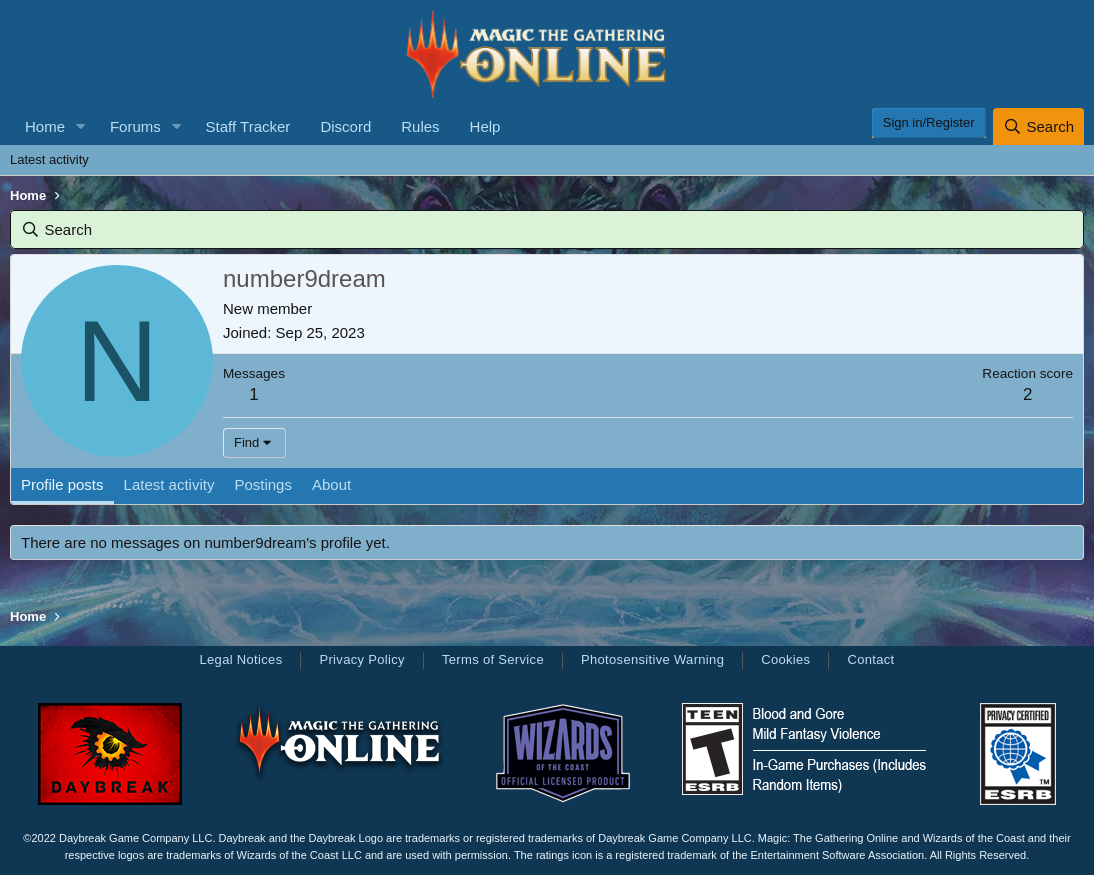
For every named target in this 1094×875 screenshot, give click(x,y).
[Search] (1038, 126)
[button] (81, 126)
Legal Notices (240, 659)
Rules (420, 126)
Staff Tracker (248, 126)
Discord (345, 126)
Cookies (785, 659)
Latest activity (49, 159)
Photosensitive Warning (652, 659)
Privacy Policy (361, 659)
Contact (870, 659)
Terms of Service (493, 659)
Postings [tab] (263, 484)
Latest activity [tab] (169, 484)
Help (485, 126)
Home (45, 126)
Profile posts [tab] (62, 484)
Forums (135, 126)
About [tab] (331, 484)
